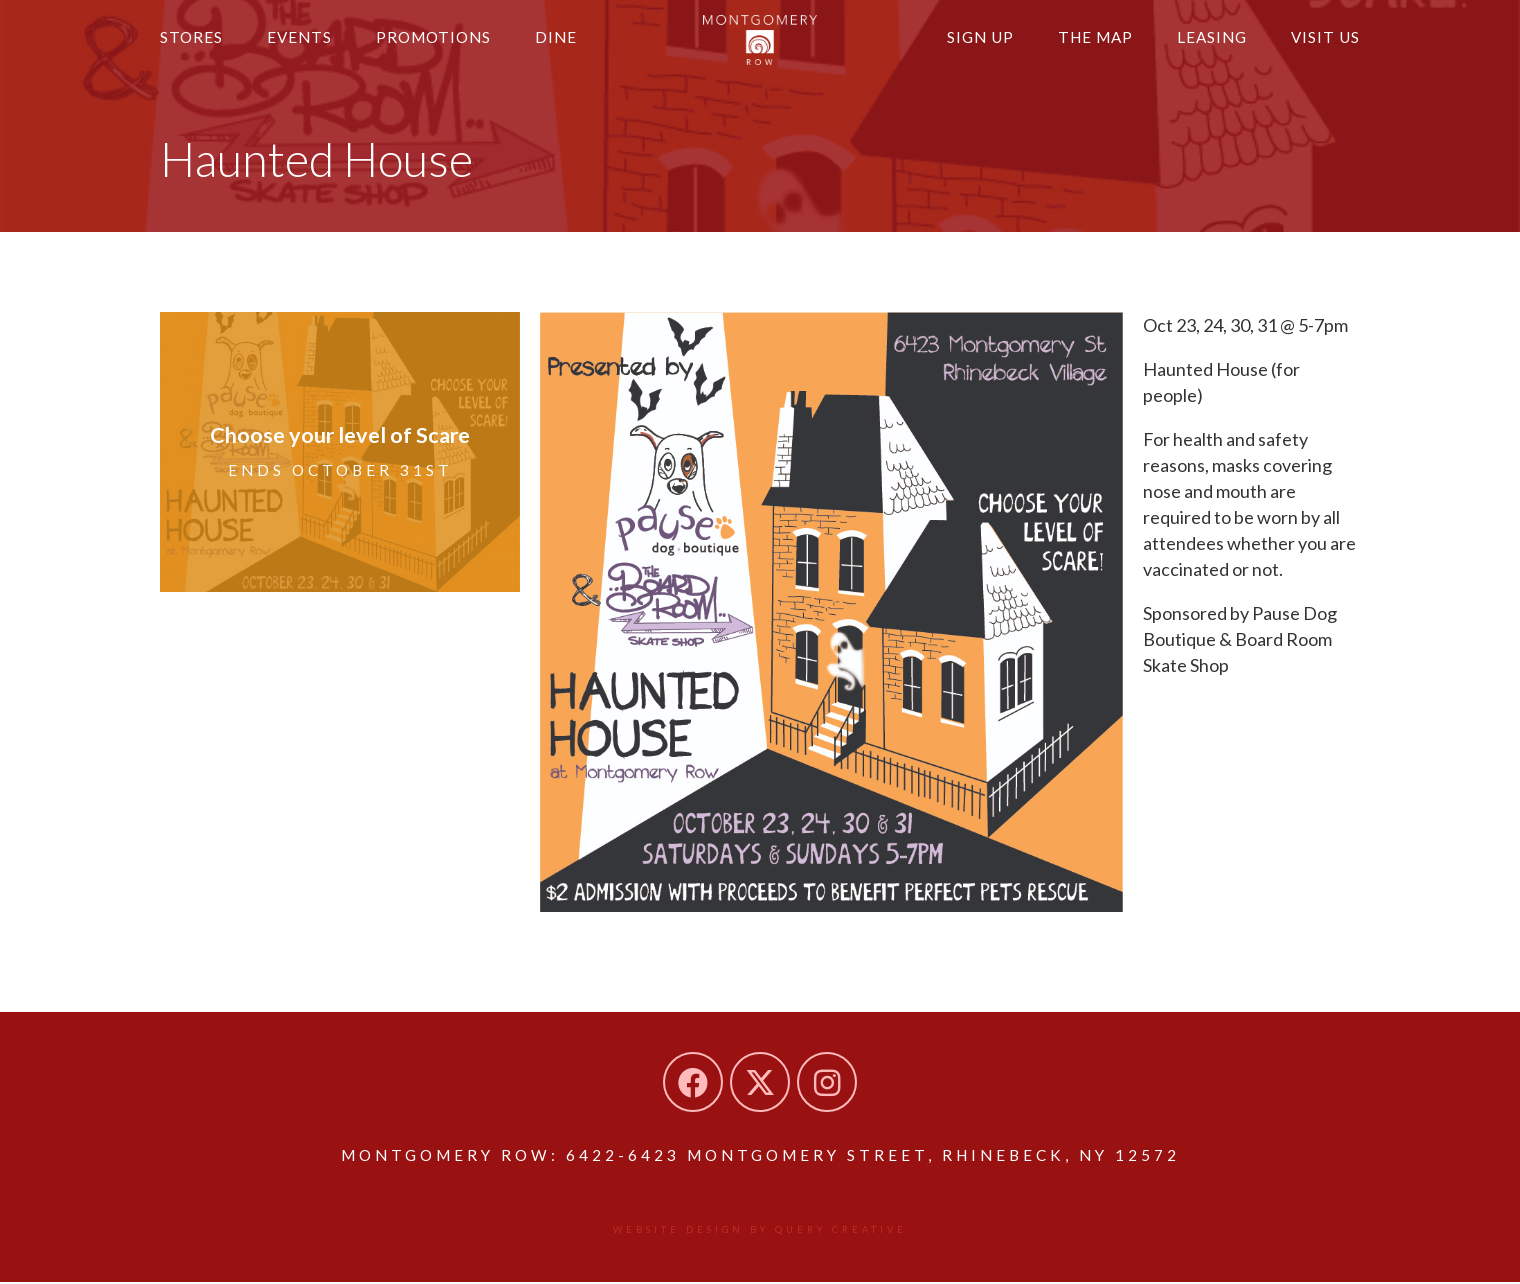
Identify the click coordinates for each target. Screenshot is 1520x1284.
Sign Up (962, 47)
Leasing (1205, 47)
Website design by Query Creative (760, 1231)
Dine (573, 47)
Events (306, 47)
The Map (1082, 47)
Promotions (446, 47)
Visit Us (1323, 47)
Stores (193, 47)
